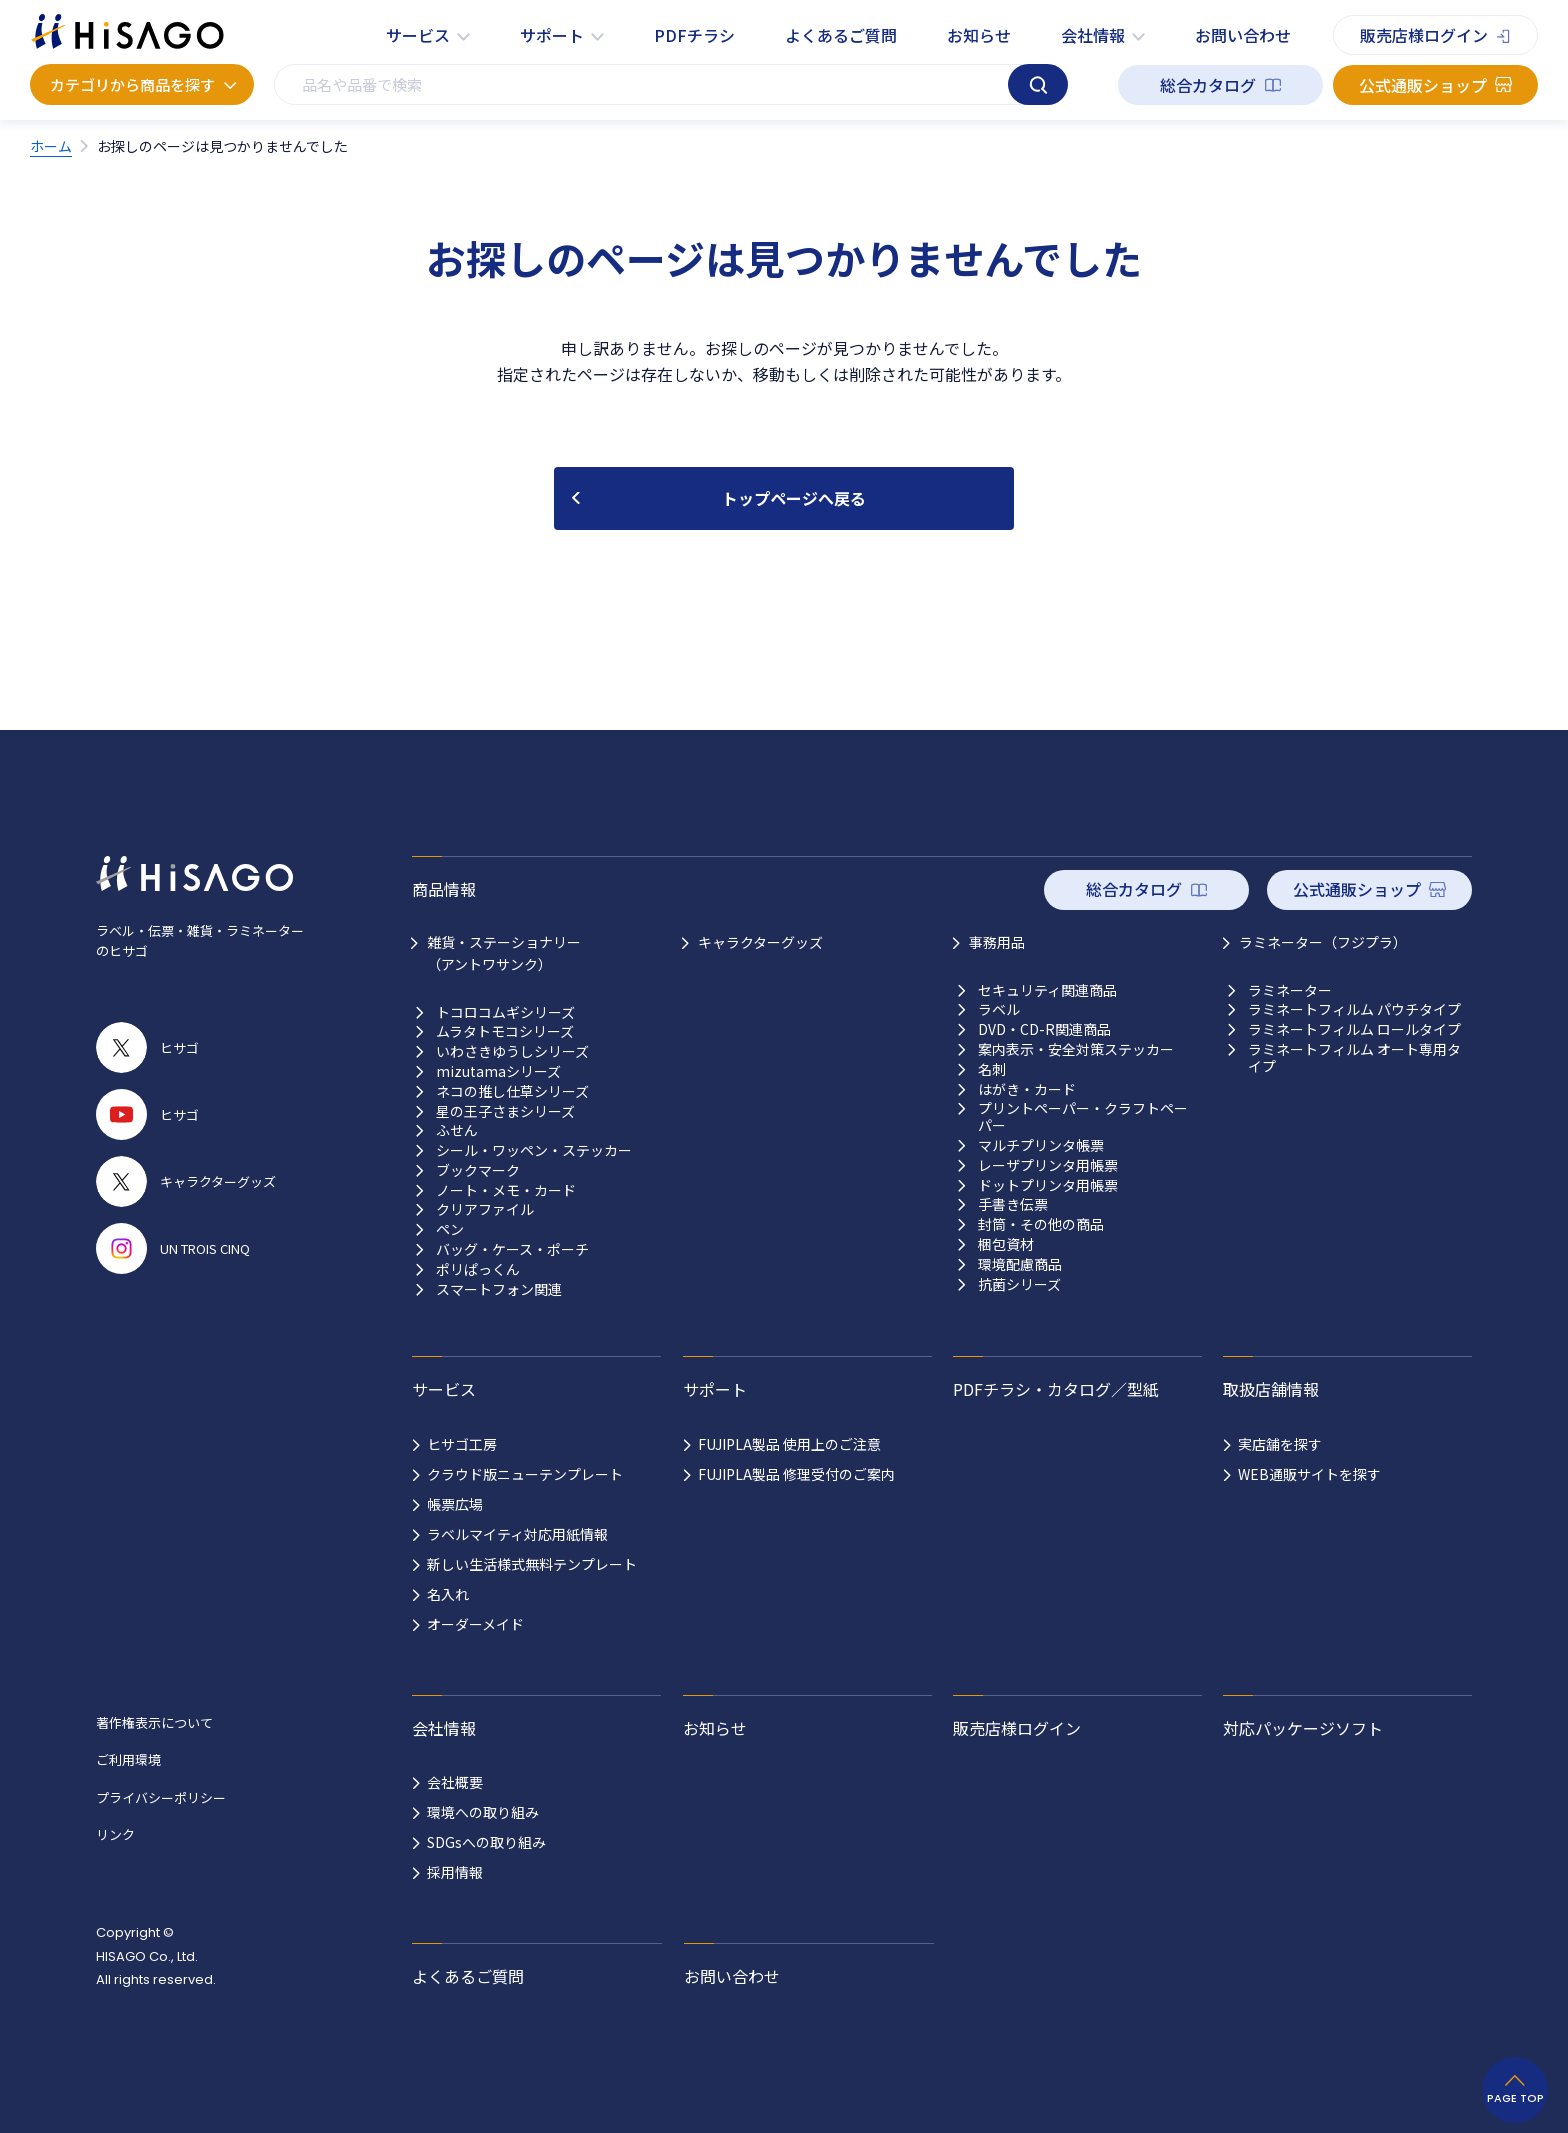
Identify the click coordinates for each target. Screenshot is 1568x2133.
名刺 (992, 1069)
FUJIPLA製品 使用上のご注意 (789, 1444)
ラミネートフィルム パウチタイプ (1354, 1009)
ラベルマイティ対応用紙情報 (517, 1534)
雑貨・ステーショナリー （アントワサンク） (504, 953)
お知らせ (979, 35)
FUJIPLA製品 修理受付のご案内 (796, 1474)
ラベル (999, 1009)
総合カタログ (1208, 85)
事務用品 (997, 942)
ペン (450, 1229)
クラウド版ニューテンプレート (525, 1474)
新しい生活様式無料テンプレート (532, 1564)
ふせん (457, 1130)
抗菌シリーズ (1019, 1284)
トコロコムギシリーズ (505, 1012)
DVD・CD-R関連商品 (1044, 1029)
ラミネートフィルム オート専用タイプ (1354, 1058)
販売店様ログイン (1424, 35)
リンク (115, 1834)
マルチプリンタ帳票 (1041, 1145)
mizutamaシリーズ (498, 1071)
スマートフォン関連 (499, 1289)
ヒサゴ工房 (462, 1444)
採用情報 (455, 1872)
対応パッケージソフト (1303, 1728)
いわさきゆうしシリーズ (512, 1051)
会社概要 (455, 1782)
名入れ (448, 1594)
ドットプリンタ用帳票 (1048, 1185)
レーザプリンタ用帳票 (1048, 1165)
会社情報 (1093, 35)
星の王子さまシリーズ (505, 1111)
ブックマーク (478, 1170)
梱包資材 (1006, 1244)
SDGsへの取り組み (486, 1842)
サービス (418, 35)
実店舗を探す (1280, 1444)
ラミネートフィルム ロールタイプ (1354, 1029)
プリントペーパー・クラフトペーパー (1083, 1117)
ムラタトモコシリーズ (505, 1031)
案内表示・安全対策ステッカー (1076, 1049)
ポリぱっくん (478, 1269)
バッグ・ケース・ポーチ (512, 1249)
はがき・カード (1027, 1089)
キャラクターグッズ (760, 942)
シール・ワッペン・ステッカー (534, 1150)
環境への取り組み (483, 1812)
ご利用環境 (128, 1759)
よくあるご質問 (841, 35)
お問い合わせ (1243, 35)
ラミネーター (1290, 990)
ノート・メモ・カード (506, 1190)
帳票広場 (455, 1504)
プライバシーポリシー (161, 1797)
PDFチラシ (694, 35)
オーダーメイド (475, 1624)
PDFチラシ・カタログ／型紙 (1056, 1389)
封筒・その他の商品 (1041, 1224)
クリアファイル (485, 1209)
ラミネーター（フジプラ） (1323, 942)
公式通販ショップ (1423, 85)
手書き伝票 (1013, 1204)
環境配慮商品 (1020, 1264)
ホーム (51, 146)
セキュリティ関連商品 (1047, 990)
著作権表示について (154, 1722)
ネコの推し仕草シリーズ (512, 1091)
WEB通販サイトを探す (1309, 1474)
